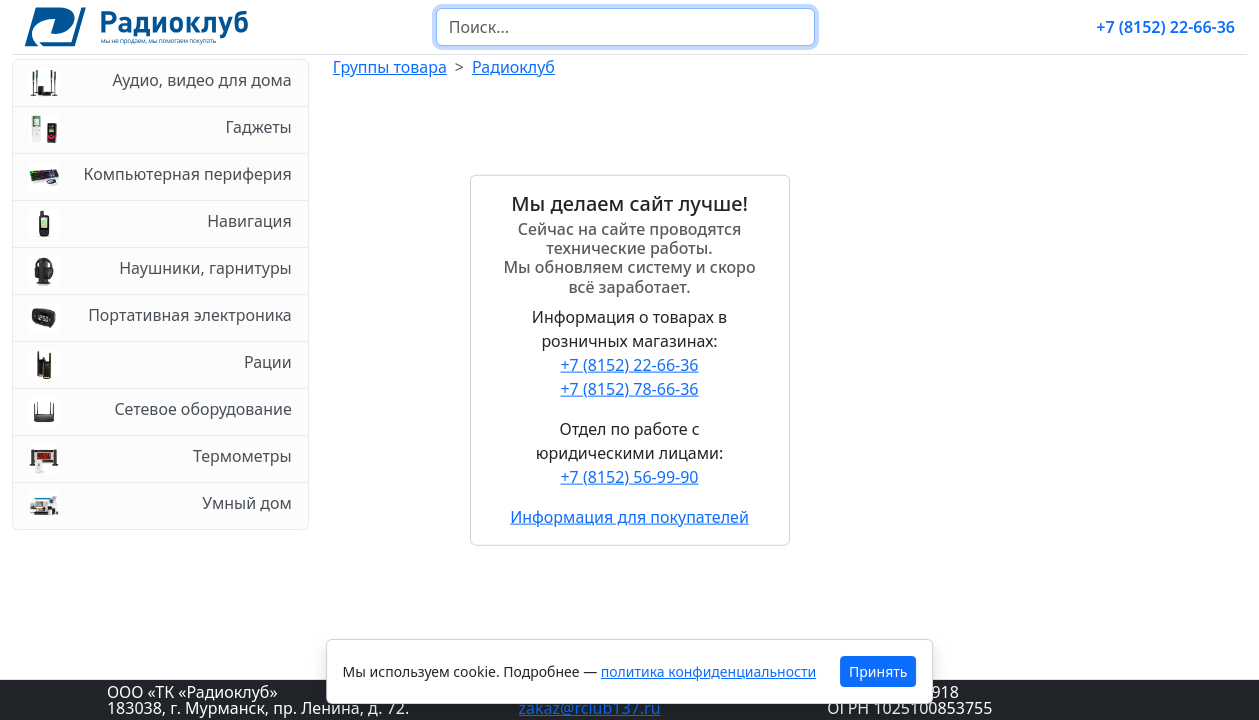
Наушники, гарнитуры (160, 271)
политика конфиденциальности (708, 671)
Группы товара (390, 67)
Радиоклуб (513, 67)
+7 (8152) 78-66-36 (629, 388)
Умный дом (160, 506)
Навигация (160, 224)
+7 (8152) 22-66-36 (1165, 27)
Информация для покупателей (629, 516)
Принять (878, 671)
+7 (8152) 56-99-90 (629, 476)
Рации (160, 365)
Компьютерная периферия (160, 177)
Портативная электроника (160, 318)
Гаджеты (160, 130)
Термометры (160, 459)
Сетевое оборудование (160, 412)
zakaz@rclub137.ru (590, 708)
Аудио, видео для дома (160, 83)
